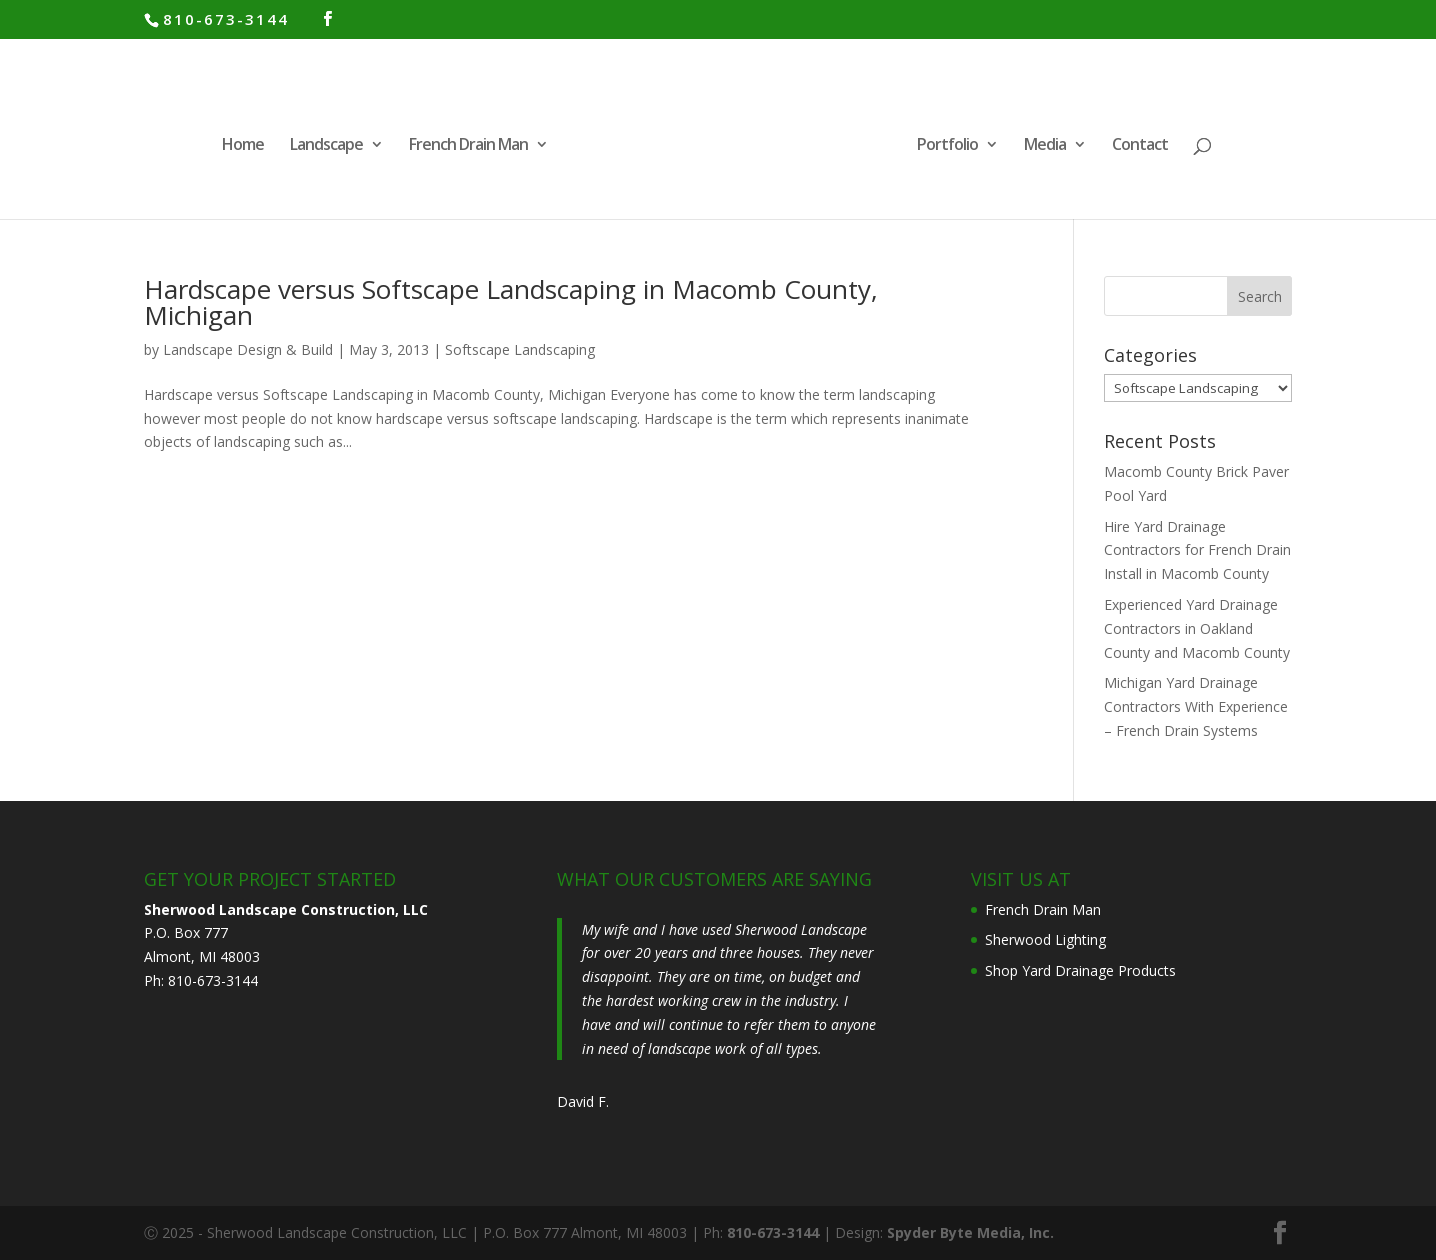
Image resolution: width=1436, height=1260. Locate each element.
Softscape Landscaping (520, 349)
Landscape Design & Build (248, 349)
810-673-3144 (226, 19)
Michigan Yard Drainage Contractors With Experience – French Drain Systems (1196, 706)
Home (243, 146)
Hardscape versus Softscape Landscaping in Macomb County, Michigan (511, 302)
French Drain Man (468, 146)
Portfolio (947, 146)
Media (1045, 146)
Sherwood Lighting (1045, 939)
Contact (1140, 146)
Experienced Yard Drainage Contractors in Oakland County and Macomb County (1197, 628)
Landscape (326, 146)
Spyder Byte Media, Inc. (970, 1232)
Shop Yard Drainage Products (1080, 970)
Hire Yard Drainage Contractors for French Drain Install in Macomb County (1197, 550)
